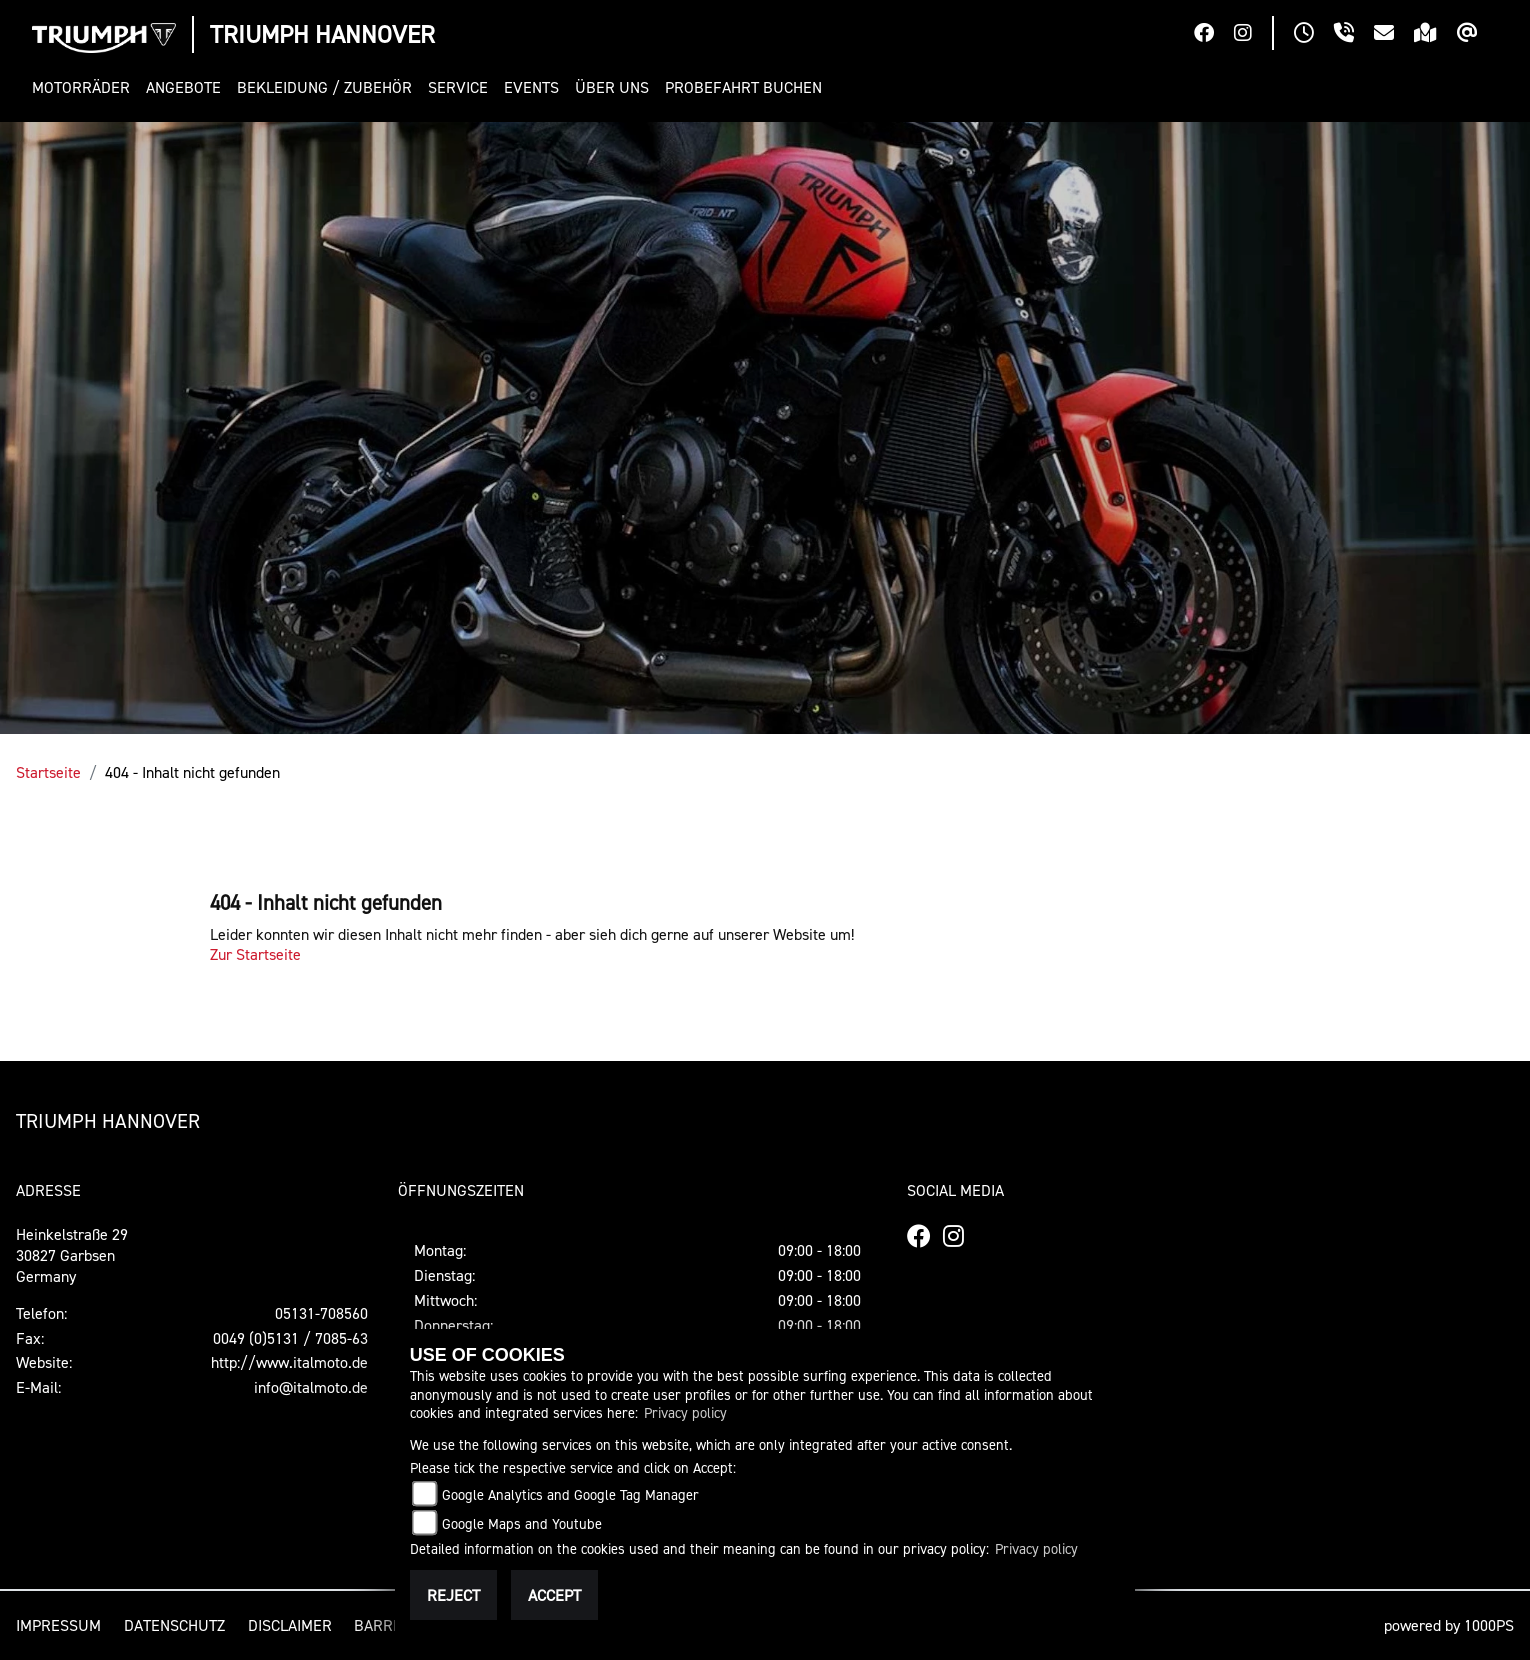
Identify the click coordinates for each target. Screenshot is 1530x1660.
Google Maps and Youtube (522, 1523)
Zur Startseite (255, 954)
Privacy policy (685, 1412)
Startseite (48, 772)
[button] (85, 87)
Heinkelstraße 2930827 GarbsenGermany (72, 1255)
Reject (453, 1595)
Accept (554, 1595)
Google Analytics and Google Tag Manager (570, 1494)
